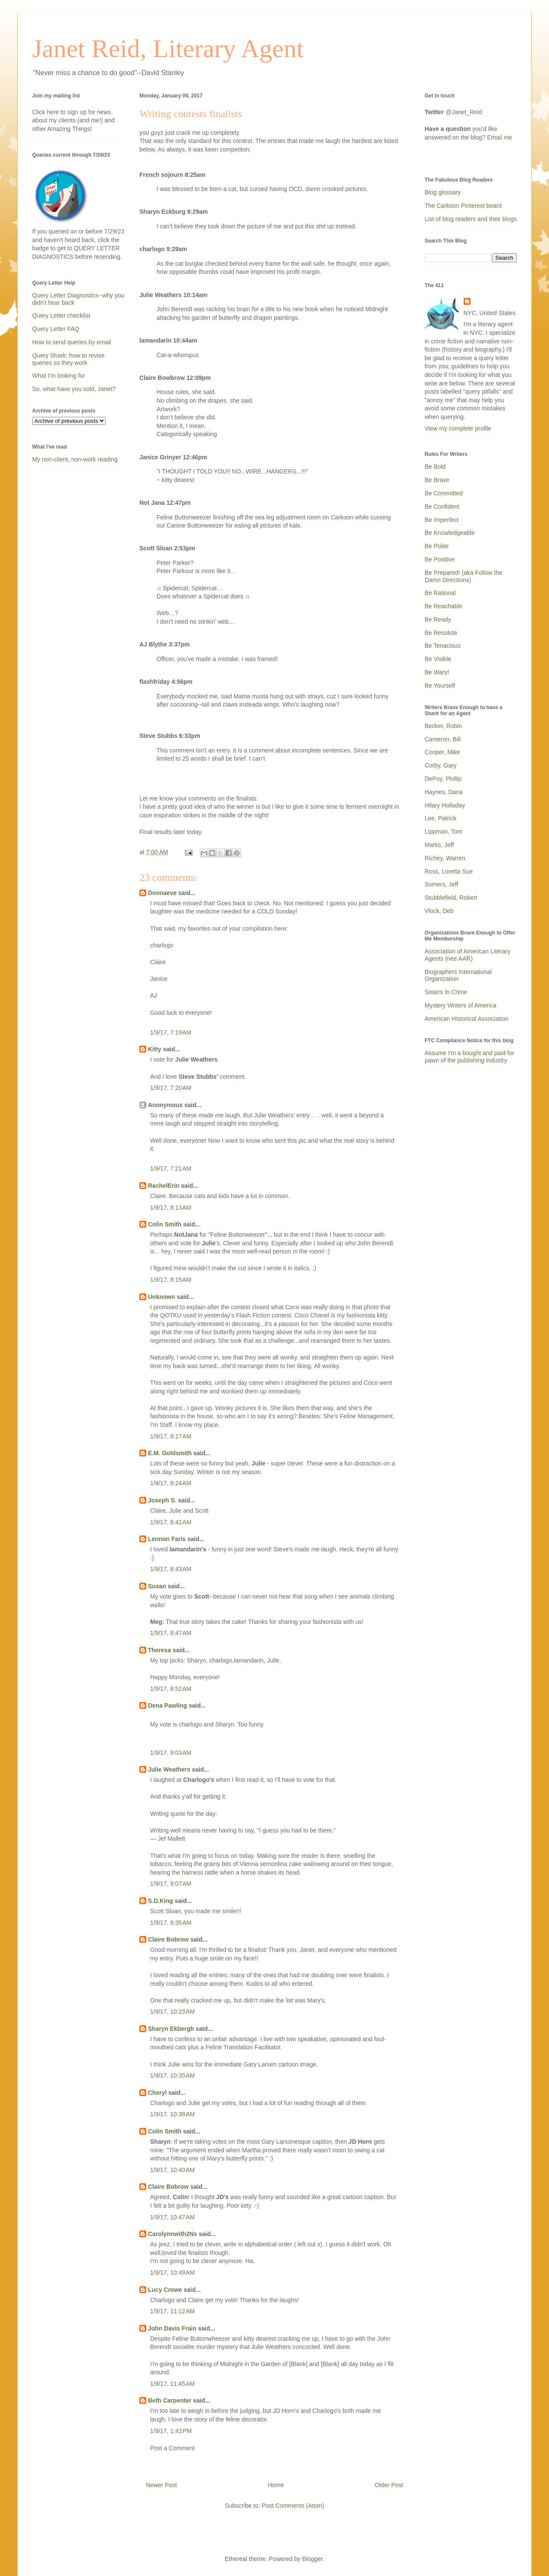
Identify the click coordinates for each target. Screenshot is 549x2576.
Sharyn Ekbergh (171, 2028)
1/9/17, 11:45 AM (172, 2383)
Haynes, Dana (444, 792)
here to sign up (67, 112)
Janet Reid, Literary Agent (168, 48)
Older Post (389, 2485)
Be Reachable (443, 606)
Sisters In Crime (446, 992)
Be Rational (440, 592)
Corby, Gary (440, 765)
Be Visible (438, 658)
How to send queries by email (71, 342)
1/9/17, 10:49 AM (172, 2272)
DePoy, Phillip (443, 778)
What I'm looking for (58, 375)
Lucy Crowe (165, 2289)
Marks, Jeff (439, 844)
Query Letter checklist (61, 315)
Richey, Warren (445, 858)
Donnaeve (162, 892)
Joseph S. (162, 1500)
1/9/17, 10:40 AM (172, 2169)
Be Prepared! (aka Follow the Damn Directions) (463, 576)
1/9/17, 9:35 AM (170, 1922)
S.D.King (160, 1900)
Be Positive (440, 559)
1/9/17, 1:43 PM (171, 2430)
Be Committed (444, 493)
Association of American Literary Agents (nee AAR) (467, 955)
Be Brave (437, 479)
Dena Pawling (167, 1705)
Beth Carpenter (169, 2400)
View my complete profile (458, 428)
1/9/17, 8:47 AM (170, 1632)
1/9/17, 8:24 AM (170, 1483)
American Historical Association (466, 1018)
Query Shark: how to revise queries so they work (68, 359)
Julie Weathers (169, 1769)
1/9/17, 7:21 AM (170, 1168)
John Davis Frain (172, 2328)
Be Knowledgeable (450, 532)
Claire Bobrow (168, 1939)
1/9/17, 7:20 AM (170, 1087)
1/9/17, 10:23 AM (172, 2011)
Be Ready (438, 619)
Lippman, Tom (443, 831)
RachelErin (163, 1185)
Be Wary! (437, 672)
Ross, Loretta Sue (449, 871)
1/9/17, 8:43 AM (170, 1569)
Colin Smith (164, 1224)
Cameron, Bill (443, 739)
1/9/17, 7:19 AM (170, 1032)
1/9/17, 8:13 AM (170, 1207)
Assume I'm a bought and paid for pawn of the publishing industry (469, 1057)
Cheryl (157, 2092)
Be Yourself (440, 685)
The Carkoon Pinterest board (463, 205)
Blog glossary (443, 192)
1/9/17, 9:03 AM (170, 1752)
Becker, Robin (443, 725)
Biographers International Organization (458, 975)
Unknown (161, 1296)
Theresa (159, 1650)
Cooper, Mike (442, 752)
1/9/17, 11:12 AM (172, 2311)
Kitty (154, 1049)
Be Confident (442, 506)
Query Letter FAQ (55, 328)
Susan (157, 1586)
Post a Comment (172, 2448)
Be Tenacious (443, 645)
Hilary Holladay (445, 805)
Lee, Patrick (440, 818)
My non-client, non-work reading (75, 459)
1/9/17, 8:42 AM (170, 1522)
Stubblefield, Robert (451, 897)
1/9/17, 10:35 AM (172, 2075)
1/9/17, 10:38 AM (172, 2114)
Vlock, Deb (439, 910)
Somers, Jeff (441, 884)
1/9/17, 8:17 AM (170, 1436)
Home (276, 2485)
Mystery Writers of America (460, 1005)
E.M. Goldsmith (170, 1453)
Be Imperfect (442, 519)
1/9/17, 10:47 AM (172, 2217)
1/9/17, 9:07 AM (170, 1883)
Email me (499, 137)
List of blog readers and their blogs (471, 218)
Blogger (312, 2558)
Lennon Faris (167, 1538)
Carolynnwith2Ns (172, 2233)
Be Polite (437, 546)
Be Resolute (441, 632)
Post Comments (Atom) (293, 2505)
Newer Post (161, 2485)
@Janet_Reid (464, 112)
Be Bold (435, 466)
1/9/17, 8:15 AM (170, 1279)
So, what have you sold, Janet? (74, 388)
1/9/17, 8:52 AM (170, 1688)
